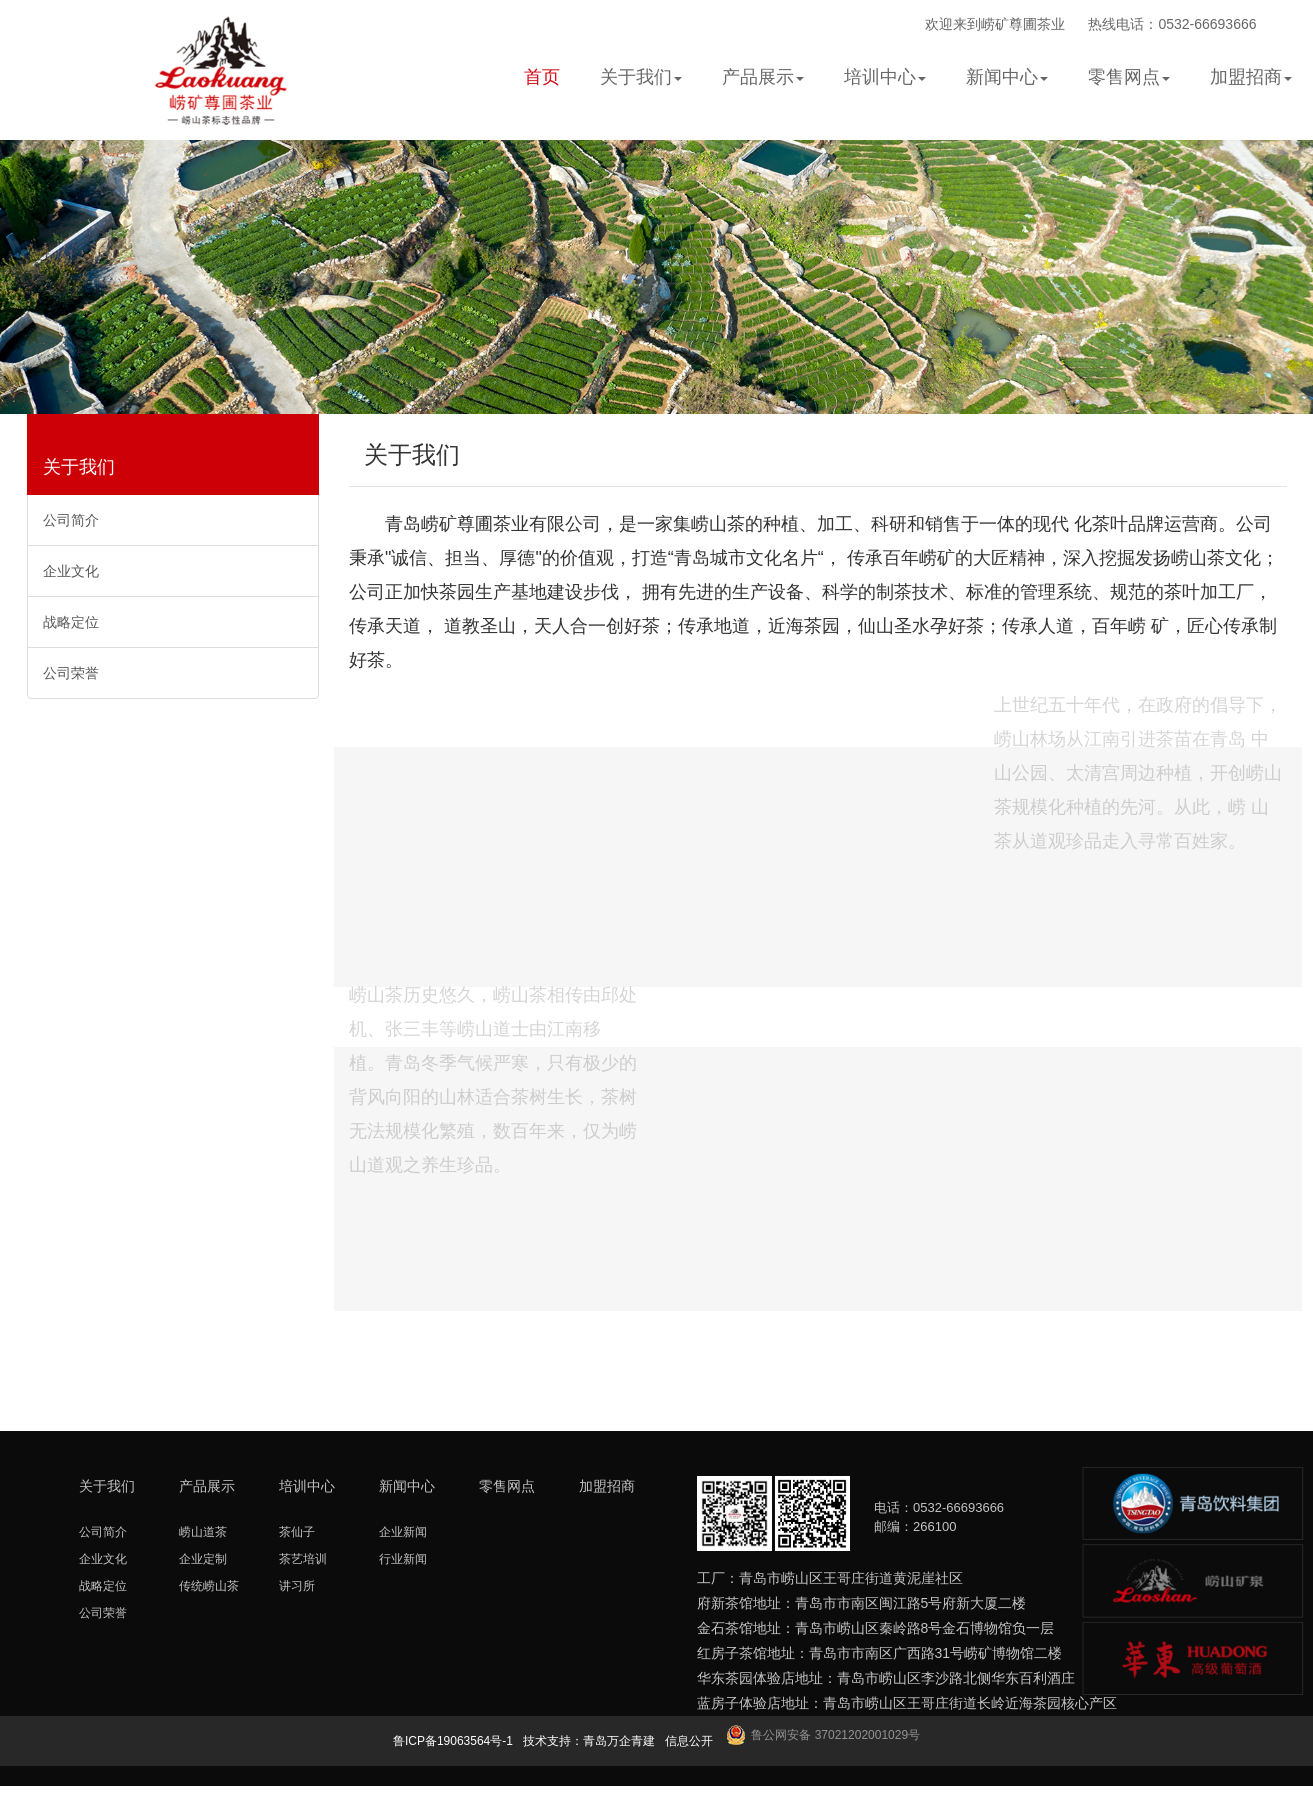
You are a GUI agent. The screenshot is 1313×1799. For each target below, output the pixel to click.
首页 (542, 77)
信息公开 (689, 1741)
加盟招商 (607, 1486)
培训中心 (307, 1486)
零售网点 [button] (1129, 77)
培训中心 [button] (885, 77)
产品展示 (207, 1486)
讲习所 (297, 1586)
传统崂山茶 (209, 1586)
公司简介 (71, 520)
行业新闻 (403, 1559)
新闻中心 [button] (1007, 77)
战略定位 (71, 622)
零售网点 (507, 1486)
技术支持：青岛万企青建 (589, 1741)
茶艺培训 (303, 1559)
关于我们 (79, 467)
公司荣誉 (71, 673)
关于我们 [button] (641, 77)
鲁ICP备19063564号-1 (453, 1741)
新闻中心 (407, 1486)
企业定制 (203, 1559)
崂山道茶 (203, 1532)
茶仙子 (297, 1532)
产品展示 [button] (763, 77)
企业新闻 (403, 1532)
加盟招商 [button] (1251, 77)
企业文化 (71, 571)
